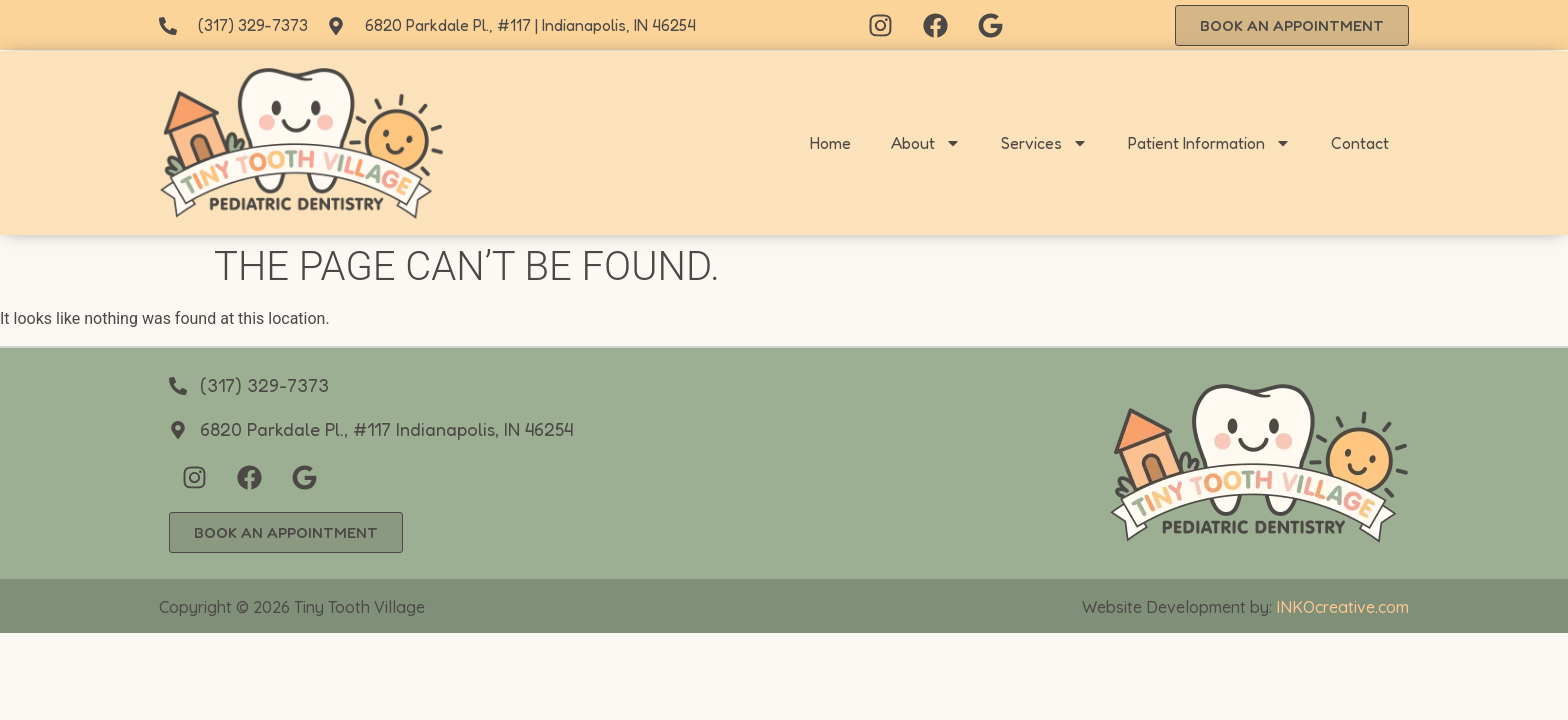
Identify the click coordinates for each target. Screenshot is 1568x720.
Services (1044, 143)
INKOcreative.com (1342, 607)
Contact (1360, 143)
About (926, 143)
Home (830, 143)
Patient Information (1209, 143)
